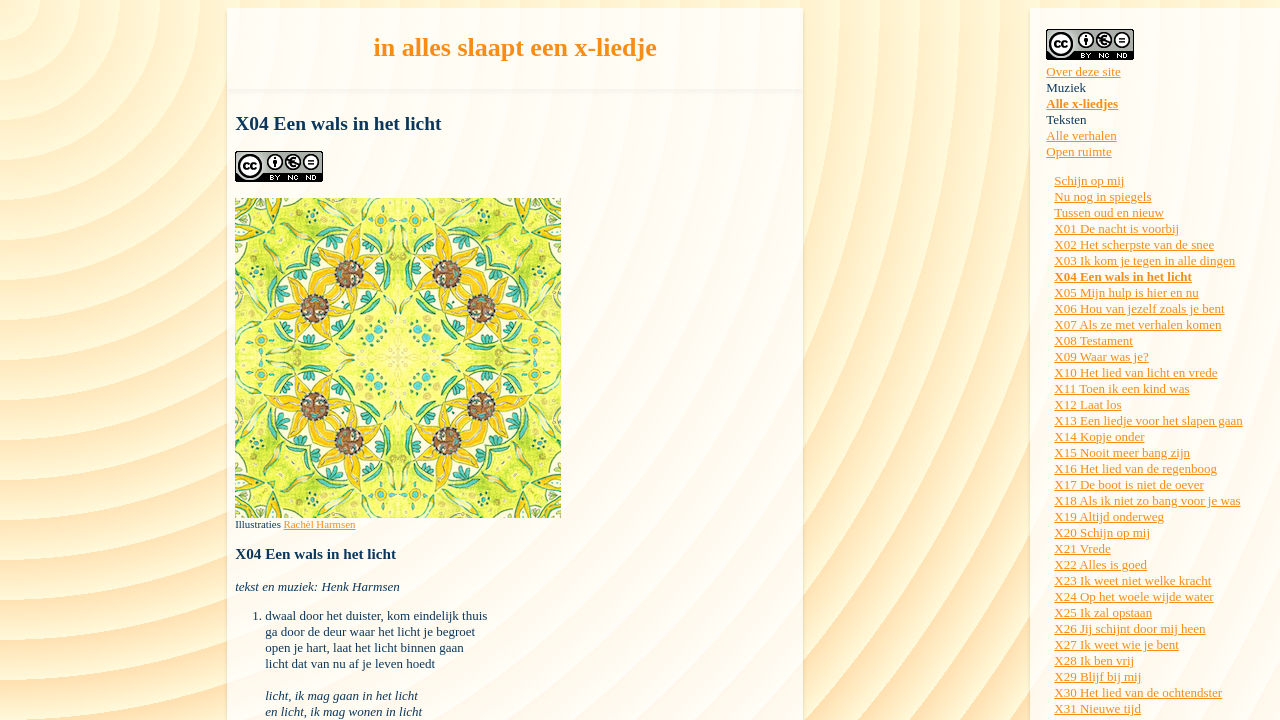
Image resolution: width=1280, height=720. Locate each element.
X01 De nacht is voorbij (1116, 228)
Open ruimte (1078, 151)
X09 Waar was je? (1101, 356)
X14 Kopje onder (1099, 436)
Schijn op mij (1089, 180)
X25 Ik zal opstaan (1103, 612)
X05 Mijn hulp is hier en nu (1126, 292)
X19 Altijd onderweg (1109, 516)
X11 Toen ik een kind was (1121, 388)
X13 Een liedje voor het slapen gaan (1148, 420)
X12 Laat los (1087, 404)
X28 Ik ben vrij (1094, 660)
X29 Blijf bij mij (1097, 676)
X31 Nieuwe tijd (1097, 708)
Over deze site (1083, 71)
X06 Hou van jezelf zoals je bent (1139, 308)
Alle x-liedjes (1082, 103)
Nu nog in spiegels (1102, 196)
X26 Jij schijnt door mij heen (1129, 628)
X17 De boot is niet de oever (1128, 484)
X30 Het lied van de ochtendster (1138, 692)
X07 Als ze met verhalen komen (1137, 324)
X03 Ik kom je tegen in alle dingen (1144, 260)
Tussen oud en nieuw (1109, 212)
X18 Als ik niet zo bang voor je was (1147, 500)
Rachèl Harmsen (320, 524)
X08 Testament (1093, 340)
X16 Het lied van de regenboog (1135, 468)
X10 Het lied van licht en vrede (1135, 372)
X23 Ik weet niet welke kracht (1132, 580)
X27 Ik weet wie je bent (1116, 644)
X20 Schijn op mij (1102, 532)
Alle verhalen (1081, 135)
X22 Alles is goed (1100, 564)
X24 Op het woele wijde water (1133, 596)
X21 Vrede (1082, 548)
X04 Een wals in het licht (1123, 276)
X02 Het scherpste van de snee (1134, 244)
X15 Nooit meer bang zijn (1122, 452)
